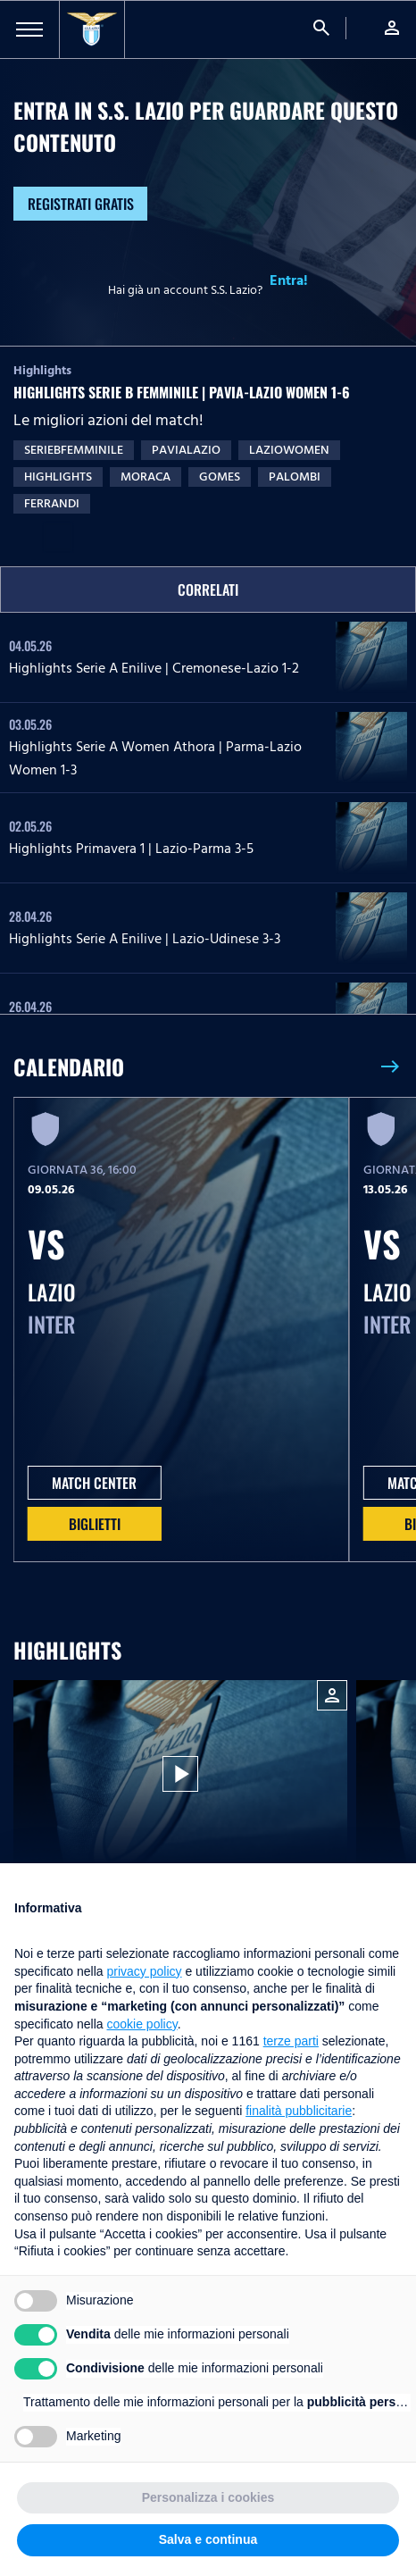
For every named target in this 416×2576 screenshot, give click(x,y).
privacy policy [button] (144, 1971)
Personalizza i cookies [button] (208, 2497)
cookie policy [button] (142, 2024)
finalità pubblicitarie (298, 2110)
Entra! (289, 280)
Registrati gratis (81, 203)
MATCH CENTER (94, 1482)
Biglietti (95, 1524)
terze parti (291, 2041)
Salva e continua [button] (208, 2539)
